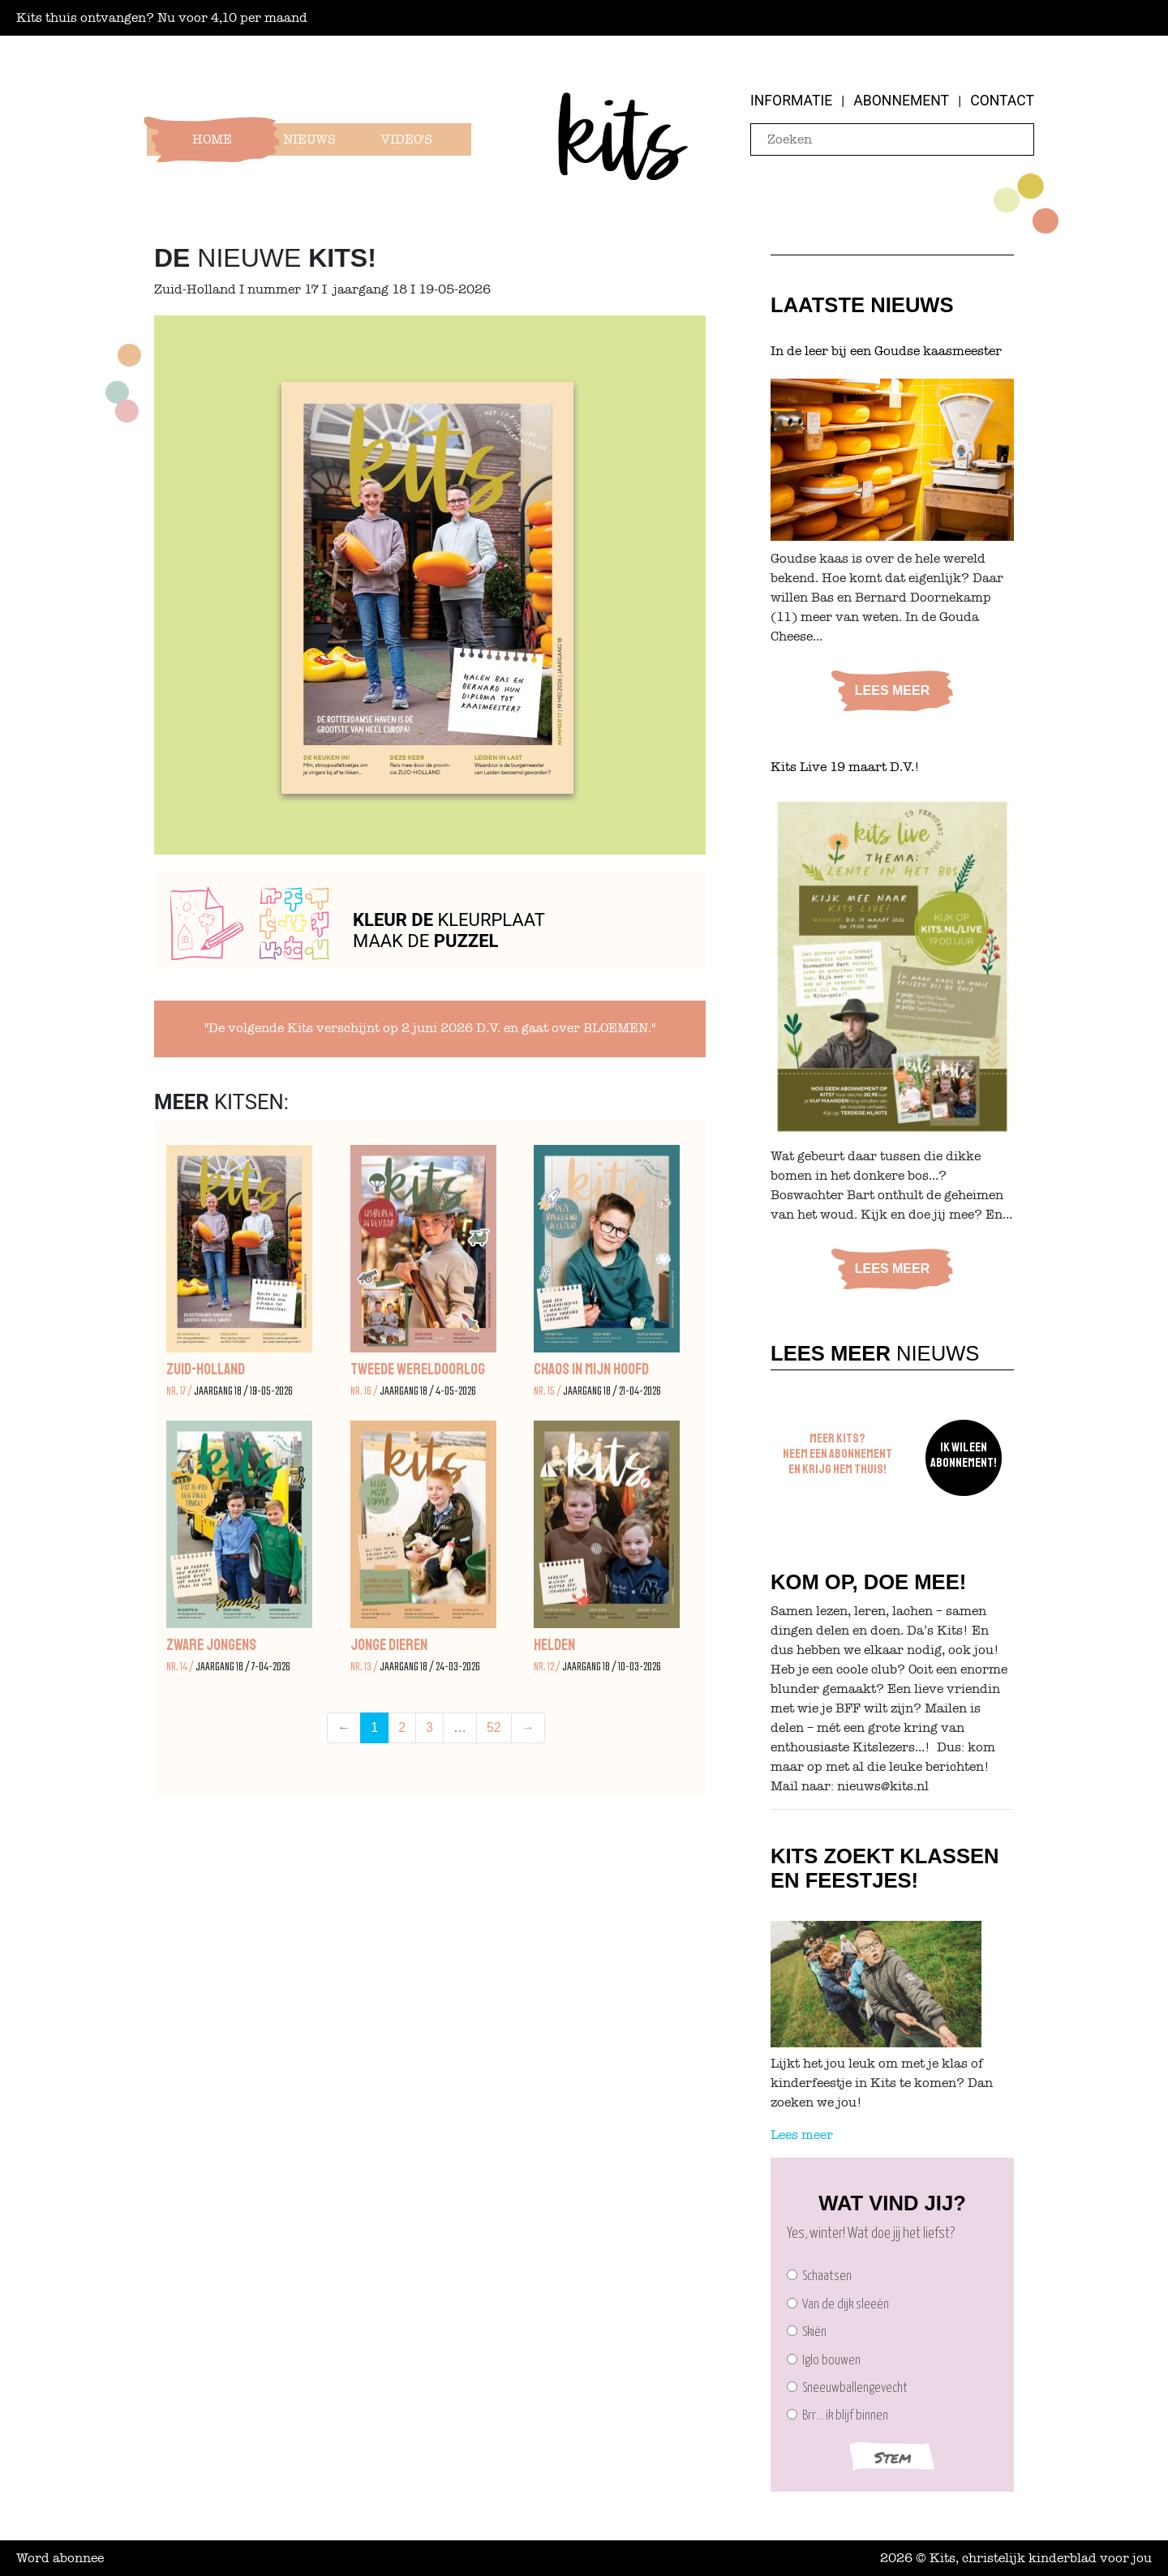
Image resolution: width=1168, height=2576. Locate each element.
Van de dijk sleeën (838, 2305)
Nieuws (309, 139)
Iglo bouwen (824, 2361)
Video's (406, 139)
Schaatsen (819, 2276)
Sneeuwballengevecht (847, 2388)
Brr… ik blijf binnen (837, 2416)
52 (494, 1727)
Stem (892, 2457)
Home (212, 139)
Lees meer (892, 690)
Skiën (807, 2332)
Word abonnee (60, 2558)
